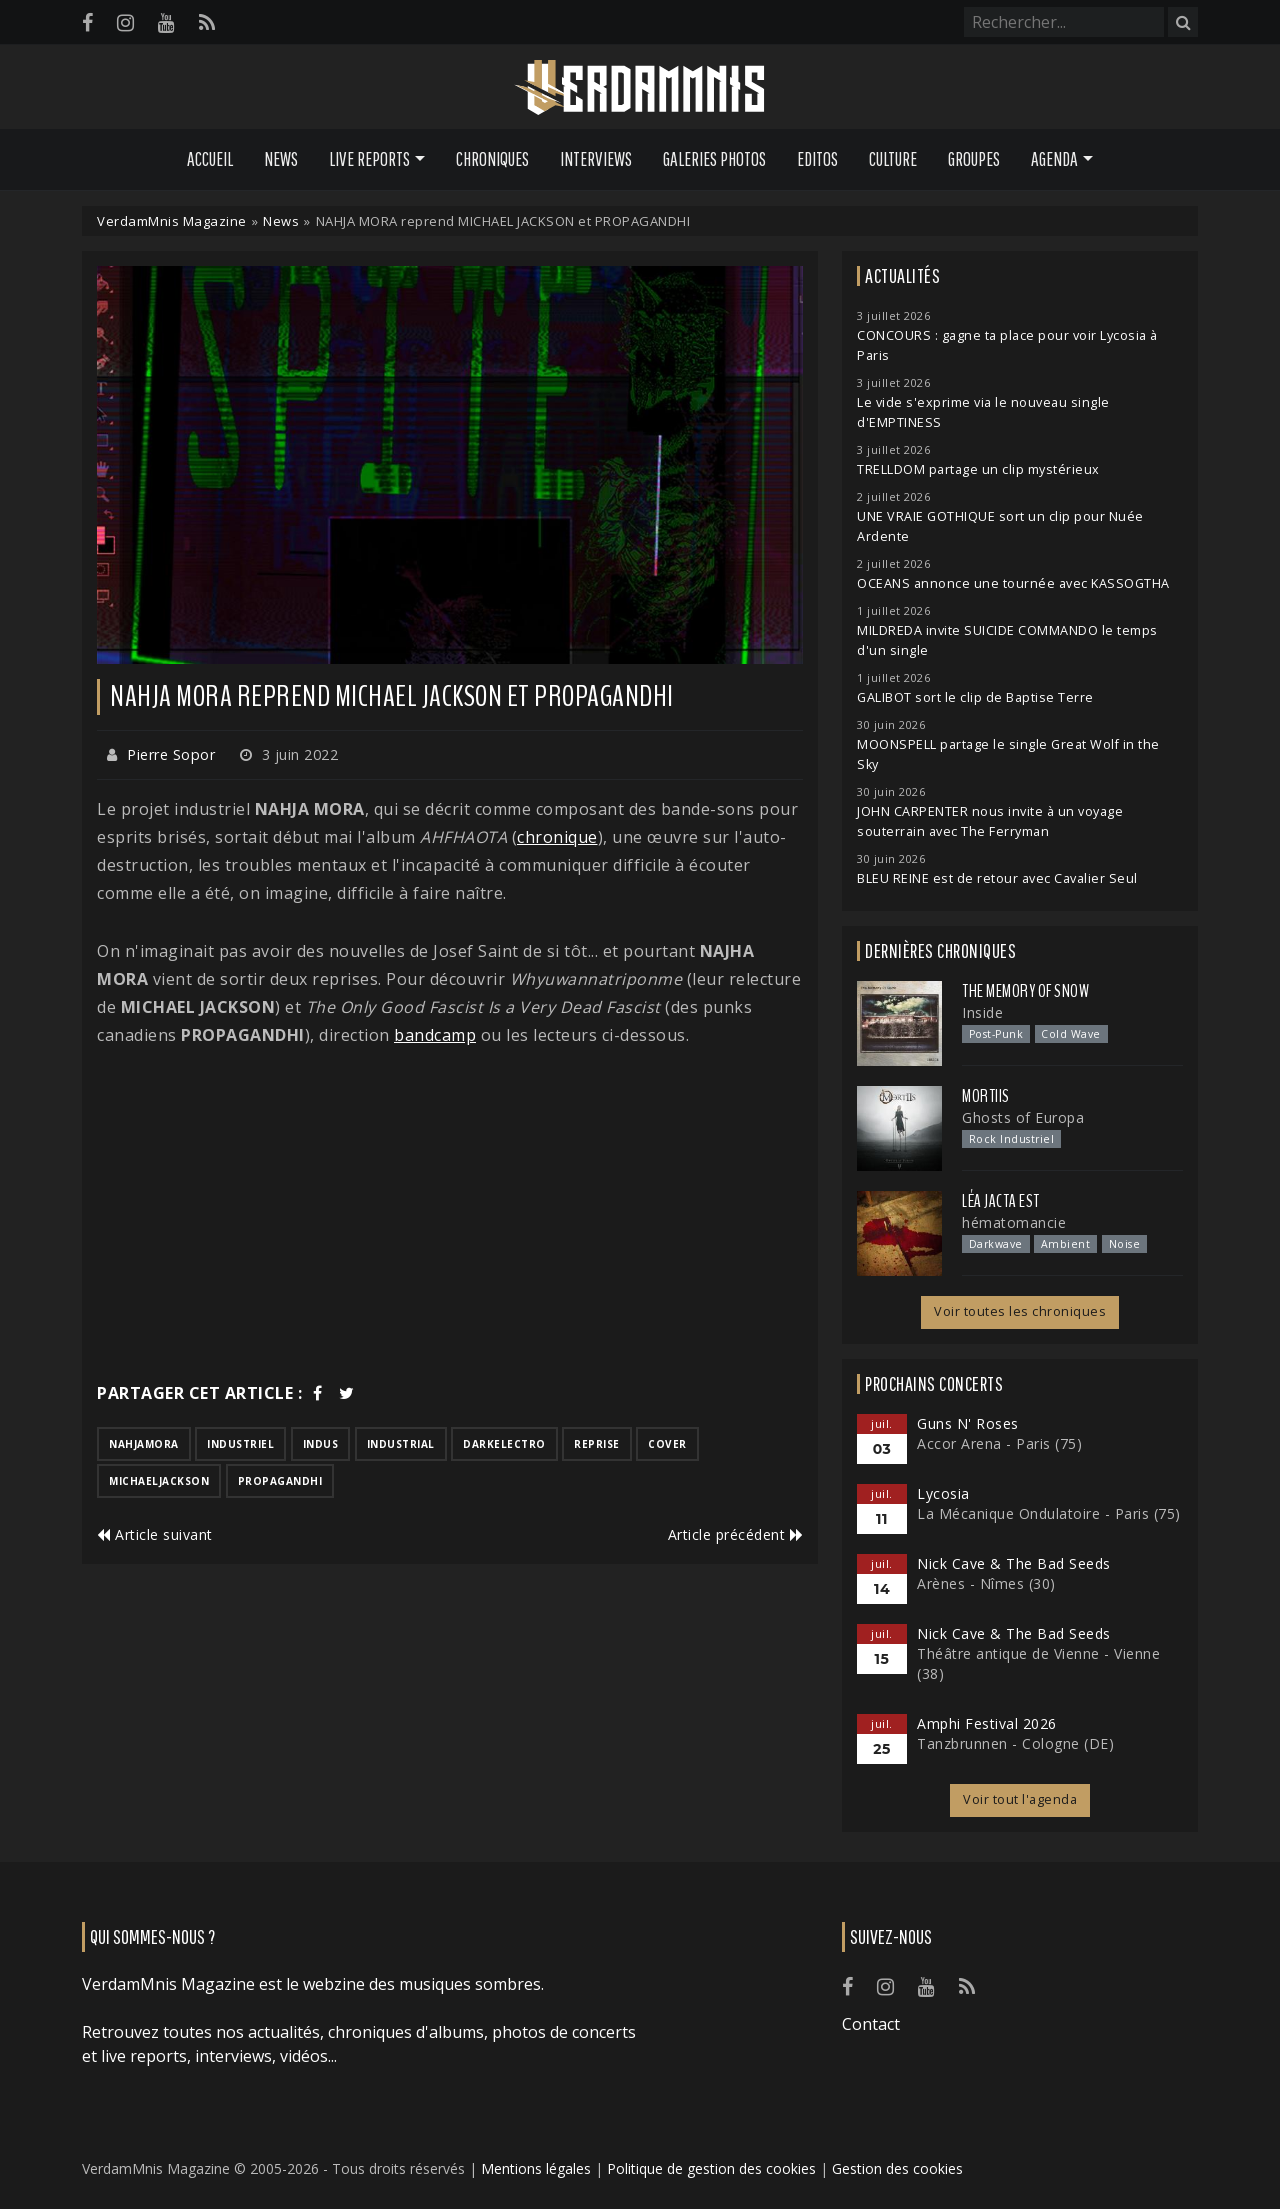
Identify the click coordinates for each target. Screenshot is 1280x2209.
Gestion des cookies (897, 2168)
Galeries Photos (714, 159)
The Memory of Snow (1025, 991)
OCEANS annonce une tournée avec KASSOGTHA (1013, 583)
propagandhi (280, 1481)
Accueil (210, 159)
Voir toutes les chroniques (1020, 1311)
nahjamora (144, 1444)
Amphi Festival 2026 (987, 1723)
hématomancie (1014, 1222)
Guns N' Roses (968, 1423)
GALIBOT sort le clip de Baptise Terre (975, 697)
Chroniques (492, 159)
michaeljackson (159, 1481)
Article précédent (736, 1534)
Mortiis (986, 1096)
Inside (982, 1012)
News (281, 159)
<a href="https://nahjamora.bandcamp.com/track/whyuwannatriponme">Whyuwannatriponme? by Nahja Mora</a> (450, 1139)
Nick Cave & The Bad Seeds (1014, 1563)
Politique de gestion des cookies (711, 2168)
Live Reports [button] (369, 159)
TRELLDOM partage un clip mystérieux (978, 469)
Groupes (974, 159)
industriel (240, 1444)
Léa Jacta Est (1001, 1201)
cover (667, 1444)
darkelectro (504, 1444)
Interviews (596, 159)
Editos (817, 159)
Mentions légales (536, 2168)
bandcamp (435, 1035)
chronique (557, 837)
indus (321, 1444)
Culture (893, 159)
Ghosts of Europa (1023, 1117)
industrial (401, 1444)
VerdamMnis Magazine (172, 221)
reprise (597, 1444)
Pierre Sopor (171, 754)
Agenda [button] (1054, 159)
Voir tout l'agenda (1020, 1799)
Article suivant (155, 1534)
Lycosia (943, 1493)
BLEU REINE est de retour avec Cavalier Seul (997, 878)
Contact (871, 2024)
